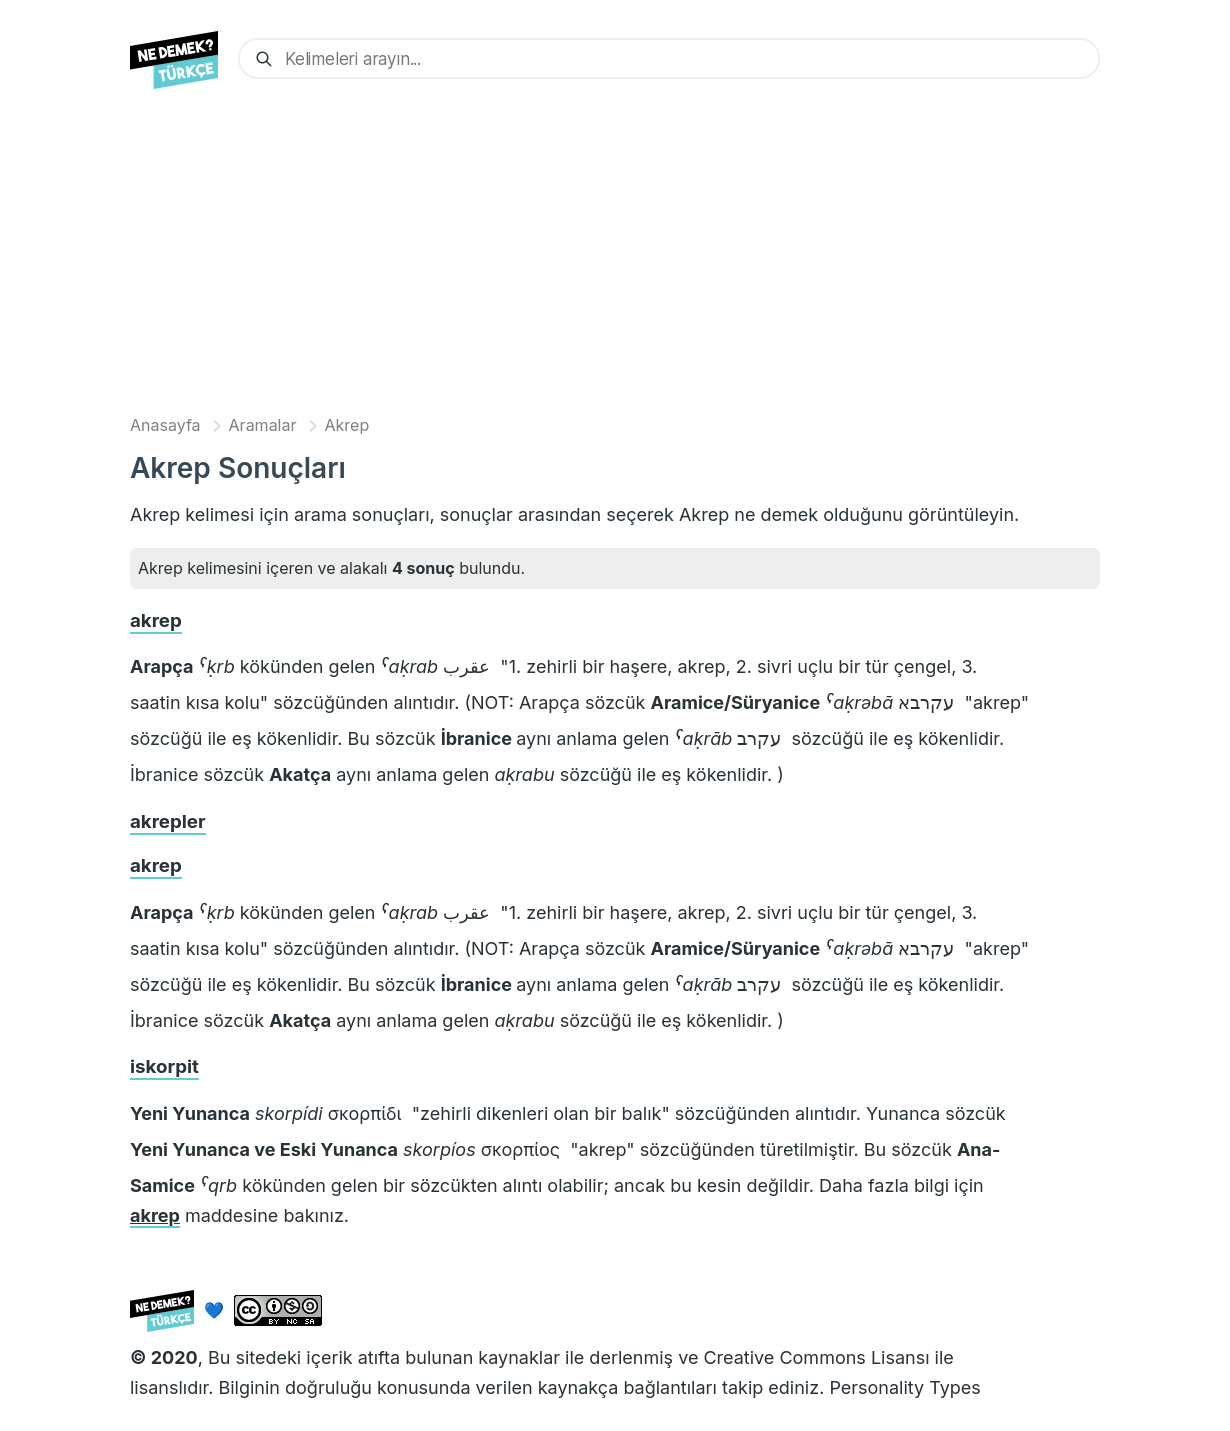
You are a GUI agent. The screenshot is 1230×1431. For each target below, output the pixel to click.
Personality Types (904, 1387)
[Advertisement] (615, 257)
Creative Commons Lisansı (816, 1357)
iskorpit (164, 1066)
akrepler (168, 821)
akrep (156, 620)
